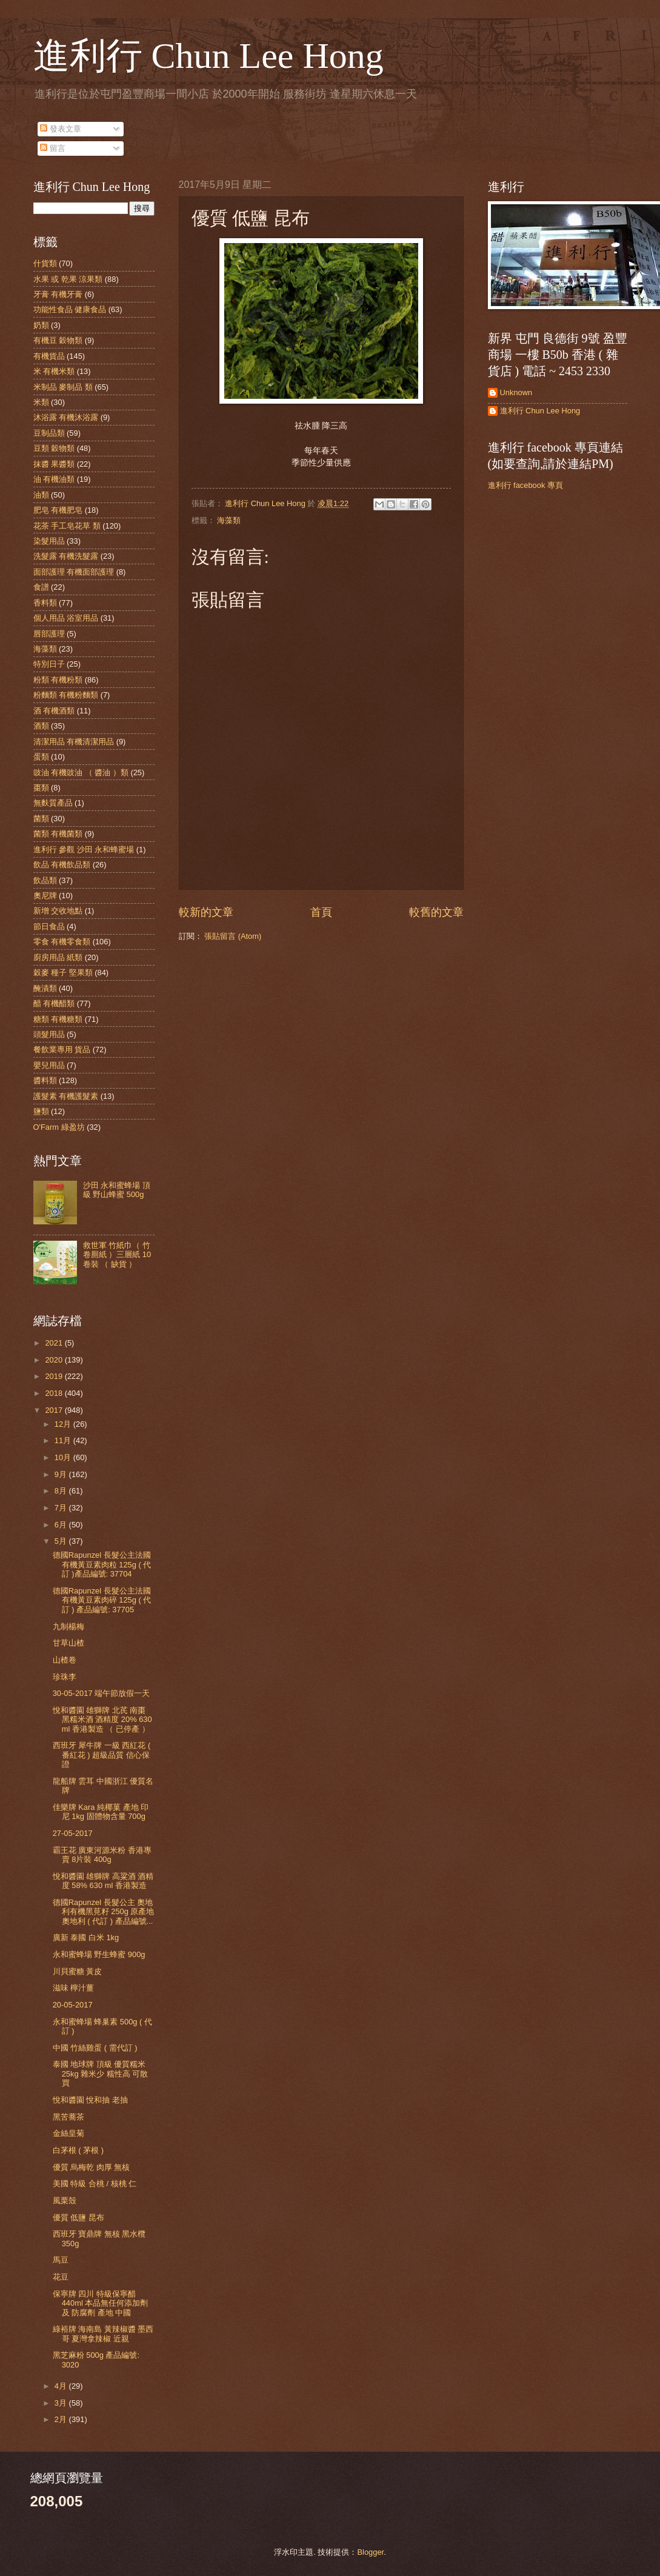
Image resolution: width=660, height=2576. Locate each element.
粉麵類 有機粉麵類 (66, 694)
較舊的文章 (436, 912)
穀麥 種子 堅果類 (63, 972)
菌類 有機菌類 (58, 833)
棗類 (41, 787)
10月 (64, 1457)
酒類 (41, 725)
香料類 (45, 602)
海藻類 (229, 520)
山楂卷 (64, 1659)
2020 (54, 1359)
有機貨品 (49, 356)
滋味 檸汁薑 (74, 1987)
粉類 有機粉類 (58, 679)
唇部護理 (49, 633)
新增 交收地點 (58, 910)
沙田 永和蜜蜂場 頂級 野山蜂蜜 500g (116, 1190)
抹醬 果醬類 (54, 464)
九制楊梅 (68, 1626)
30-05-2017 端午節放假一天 (101, 1693)
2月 (62, 2419)
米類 (41, 402)
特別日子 (49, 664)
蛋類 (41, 756)
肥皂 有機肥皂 (58, 510)
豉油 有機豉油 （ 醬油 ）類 (80, 772)
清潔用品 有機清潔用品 (74, 741)
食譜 (41, 587)
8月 (62, 1490)
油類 (41, 494)
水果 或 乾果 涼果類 (68, 279)
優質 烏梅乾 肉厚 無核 (91, 2167)
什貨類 (45, 263)
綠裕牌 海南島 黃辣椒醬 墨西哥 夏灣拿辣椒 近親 (103, 2333)
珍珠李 (64, 1676)
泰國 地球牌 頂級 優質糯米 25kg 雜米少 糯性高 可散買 (100, 2073)
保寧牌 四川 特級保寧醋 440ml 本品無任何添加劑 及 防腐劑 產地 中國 (100, 2303)
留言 (52, 148)
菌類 (41, 818)
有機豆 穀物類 (58, 340)
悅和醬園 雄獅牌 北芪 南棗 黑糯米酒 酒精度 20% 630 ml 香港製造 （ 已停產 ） (102, 1719)
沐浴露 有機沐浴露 (66, 417)
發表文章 (60, 128)
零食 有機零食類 (62, 941)
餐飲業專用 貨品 (62, 1049)
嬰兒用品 (49, 1065)
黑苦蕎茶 (68, 2116)
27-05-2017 (73, 1833)
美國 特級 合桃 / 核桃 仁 (94, 2183)
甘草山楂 (68, 1642)
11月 (64, 1440)
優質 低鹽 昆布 (78, 2217)
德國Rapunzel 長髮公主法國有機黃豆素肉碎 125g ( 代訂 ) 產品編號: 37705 (102, 1600)
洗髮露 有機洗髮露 (66, 556)
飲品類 (45, 880)
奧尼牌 (45, 895)
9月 (62, 1474)
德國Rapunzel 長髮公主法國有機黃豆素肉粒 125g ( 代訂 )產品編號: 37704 (102, 1564)
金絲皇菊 (68, 2133)
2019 (54, 1376)
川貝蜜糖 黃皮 (77, 1971)
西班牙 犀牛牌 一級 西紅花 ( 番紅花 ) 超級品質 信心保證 (102, 1755)
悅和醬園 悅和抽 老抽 (90, 2099)
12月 (64, 1424)
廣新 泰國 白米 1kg (86, 1937)
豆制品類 (49, 433)
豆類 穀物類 (54, 448)
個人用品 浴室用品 (66, 617)
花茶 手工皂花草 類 (67, 525)
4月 (62, 2386)
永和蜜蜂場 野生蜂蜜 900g (99, 1954)
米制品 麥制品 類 (63, 387)
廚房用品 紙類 (58, 957)
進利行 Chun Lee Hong (208, 56)
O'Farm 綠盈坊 (59, 1127)
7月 (62, 1507)
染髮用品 (49, 541)
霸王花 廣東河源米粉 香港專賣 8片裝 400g (102, 1855)
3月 (62, 2402)
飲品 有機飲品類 (62, 864)
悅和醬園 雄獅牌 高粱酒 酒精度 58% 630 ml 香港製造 (103, 1881)
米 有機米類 (54, 371)
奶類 (41, 325)
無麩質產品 (53, 802)
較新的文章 (206, 912)
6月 (62, 1524)
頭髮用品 (49, 1034)
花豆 (60, 2276)
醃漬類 (45, 988)
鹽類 (41, 1111)
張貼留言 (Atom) (232, 936)
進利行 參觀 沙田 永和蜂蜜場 (84, 849)
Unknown (516, 392)
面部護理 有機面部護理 (74, 571)
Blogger (370, 2552)
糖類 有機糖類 (58, 1019)
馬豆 (60, 2259)
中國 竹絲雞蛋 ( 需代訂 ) (95, 2047)
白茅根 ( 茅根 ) (78, 2150)
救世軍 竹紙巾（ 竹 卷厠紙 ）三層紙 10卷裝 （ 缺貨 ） (117, 1255)
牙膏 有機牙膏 (58, 294)
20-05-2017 (73, 2004)
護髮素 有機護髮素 (66, 1096)
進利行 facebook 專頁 (525, 485)
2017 (54, 1410)
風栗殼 (64, 2200)
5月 (62, 1541)
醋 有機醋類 (54, 1003)
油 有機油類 (54, 479)
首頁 (321, 912)
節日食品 (49, 926)
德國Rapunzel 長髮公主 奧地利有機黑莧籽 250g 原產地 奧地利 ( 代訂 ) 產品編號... (104, 1912)
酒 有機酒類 (54, 710)
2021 (54, 1342)
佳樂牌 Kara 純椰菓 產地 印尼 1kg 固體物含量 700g (101, 1812)
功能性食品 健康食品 (70, 309)
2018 (54, 1393)
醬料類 (45, 1080)
